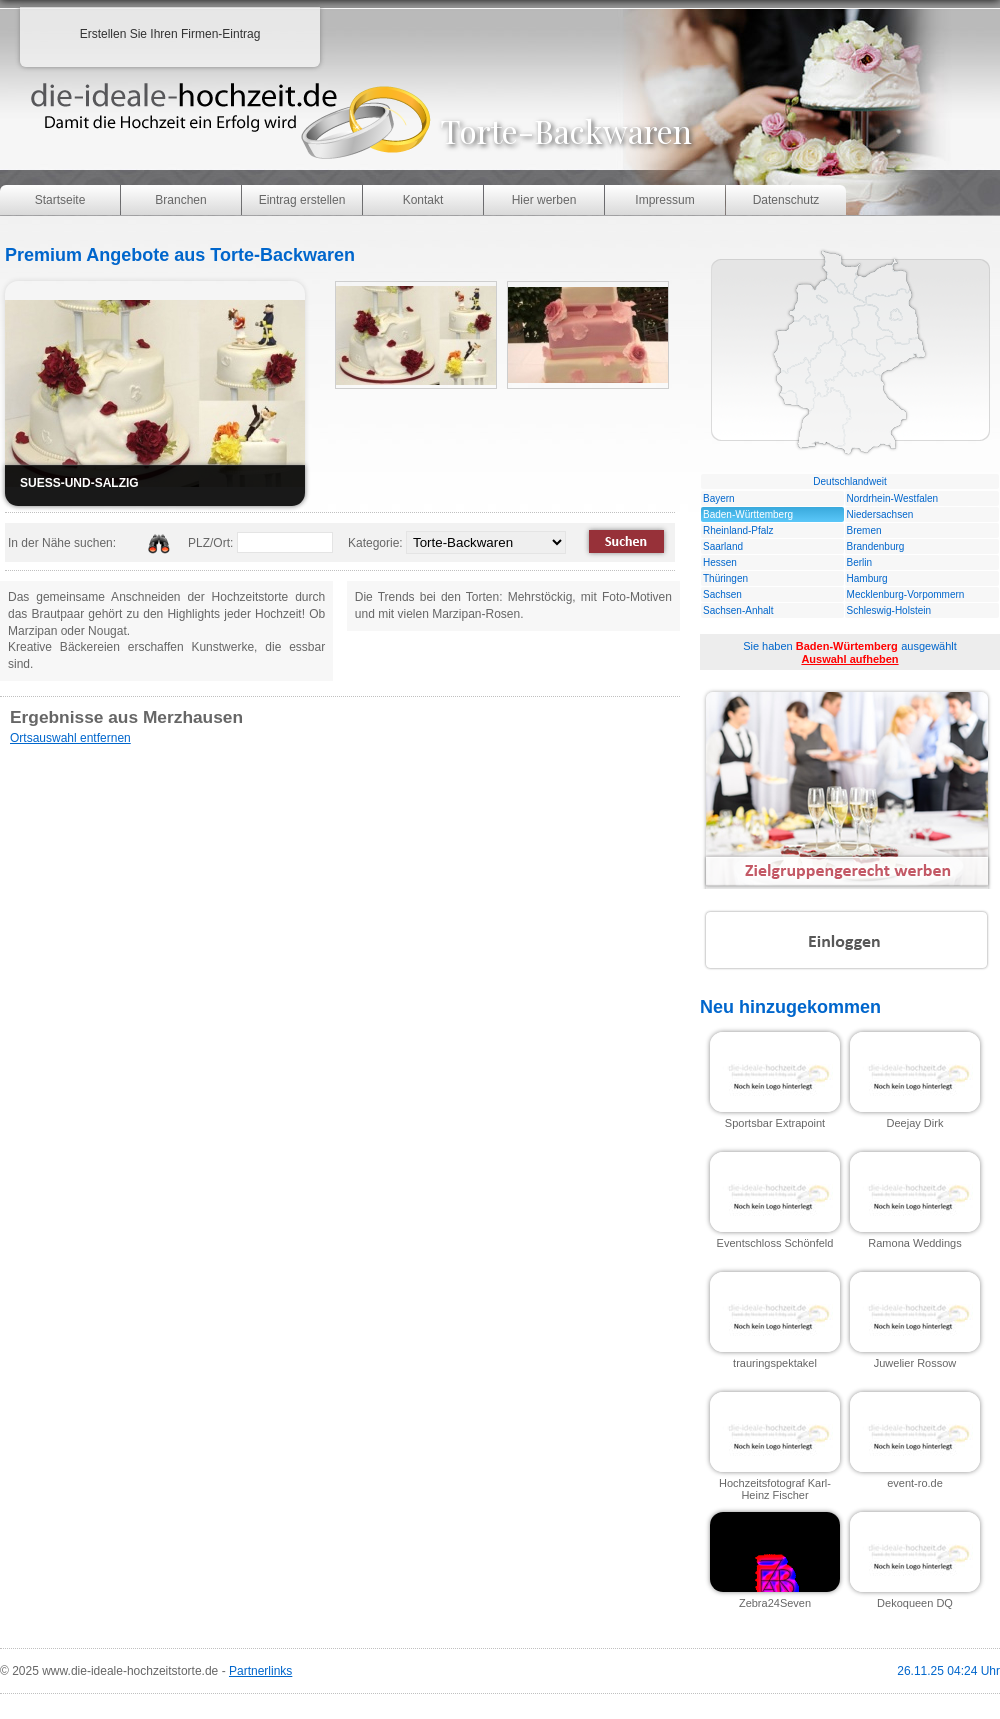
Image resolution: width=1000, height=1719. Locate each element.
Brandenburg (876, 546)
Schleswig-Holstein (889, 610)
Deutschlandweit (849, 481)
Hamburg (867, 578)
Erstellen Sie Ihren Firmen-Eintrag (170, 34)
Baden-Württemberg (748, 514)
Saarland (723, 546)
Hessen (720, 562)
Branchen (180, 200)
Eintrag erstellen (302, 200)
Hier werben (544, 200)
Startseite (60, 200)
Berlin (860, 562)
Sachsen (722, 594)
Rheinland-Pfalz (738, 530)
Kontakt (423, 200)
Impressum (664, 200)
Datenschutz (786, 200)
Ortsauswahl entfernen (70, 738)
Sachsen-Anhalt (738, 610)
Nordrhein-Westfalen (893, 498)
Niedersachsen (880, 514)
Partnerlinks (260, 1671)
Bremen (864, 530)
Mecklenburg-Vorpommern (906, 594)
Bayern (719, 498)
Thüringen (725, 578)
